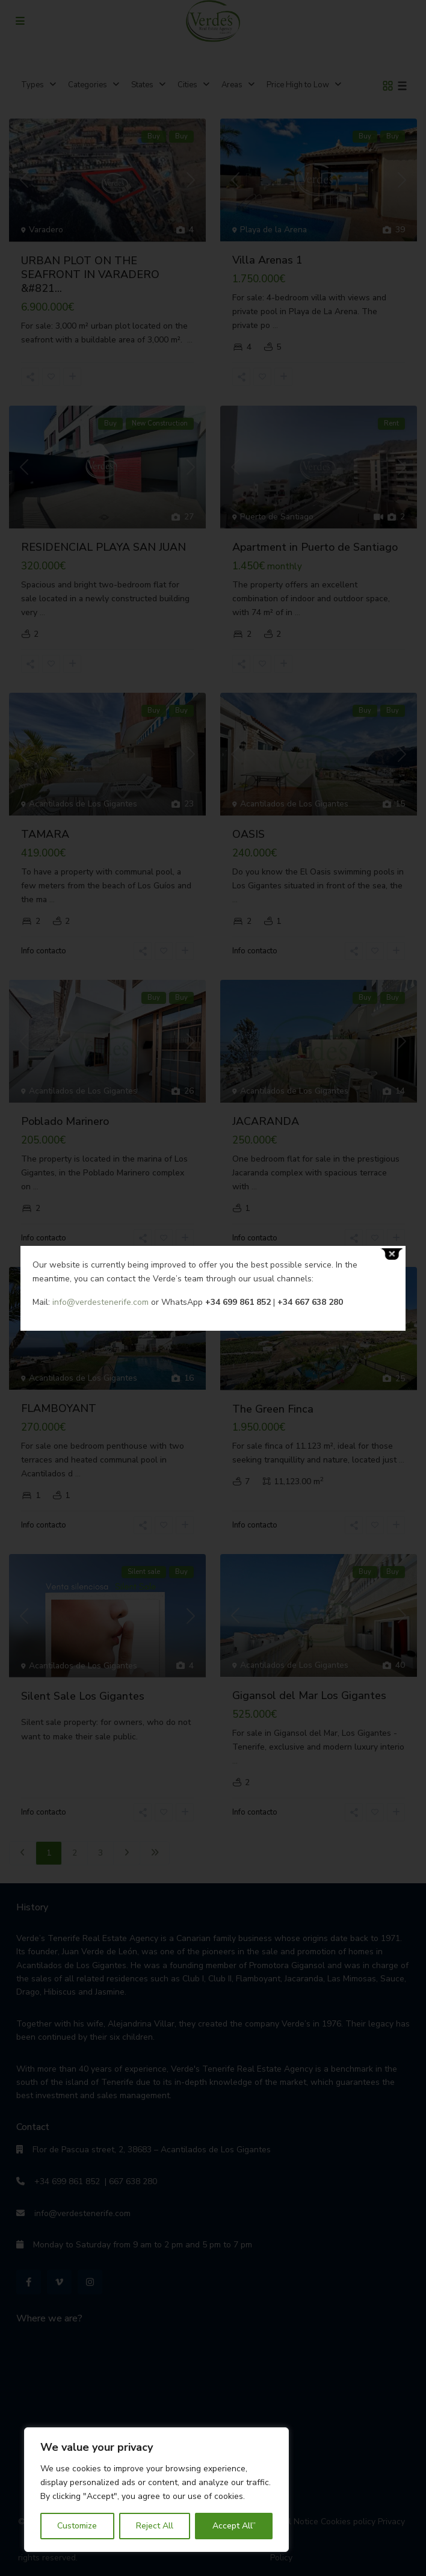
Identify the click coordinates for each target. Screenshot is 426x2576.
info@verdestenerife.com (100, 1302)
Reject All (154, 2525)
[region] (156, 2489)
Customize (77, 2525)
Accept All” (234, 2525)
